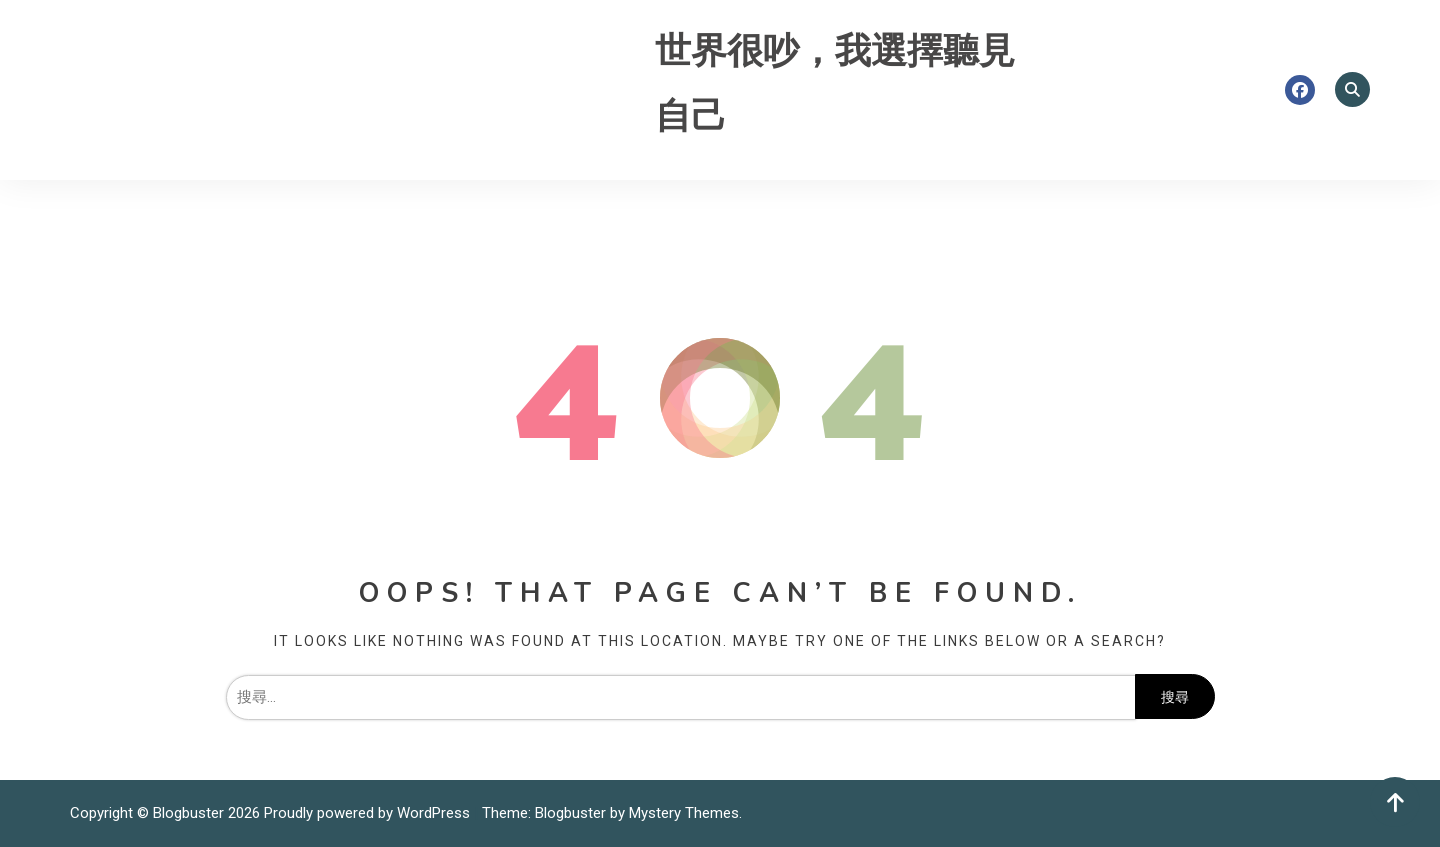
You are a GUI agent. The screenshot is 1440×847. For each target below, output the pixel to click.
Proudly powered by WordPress (369, 813)
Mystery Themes (684, 813)
